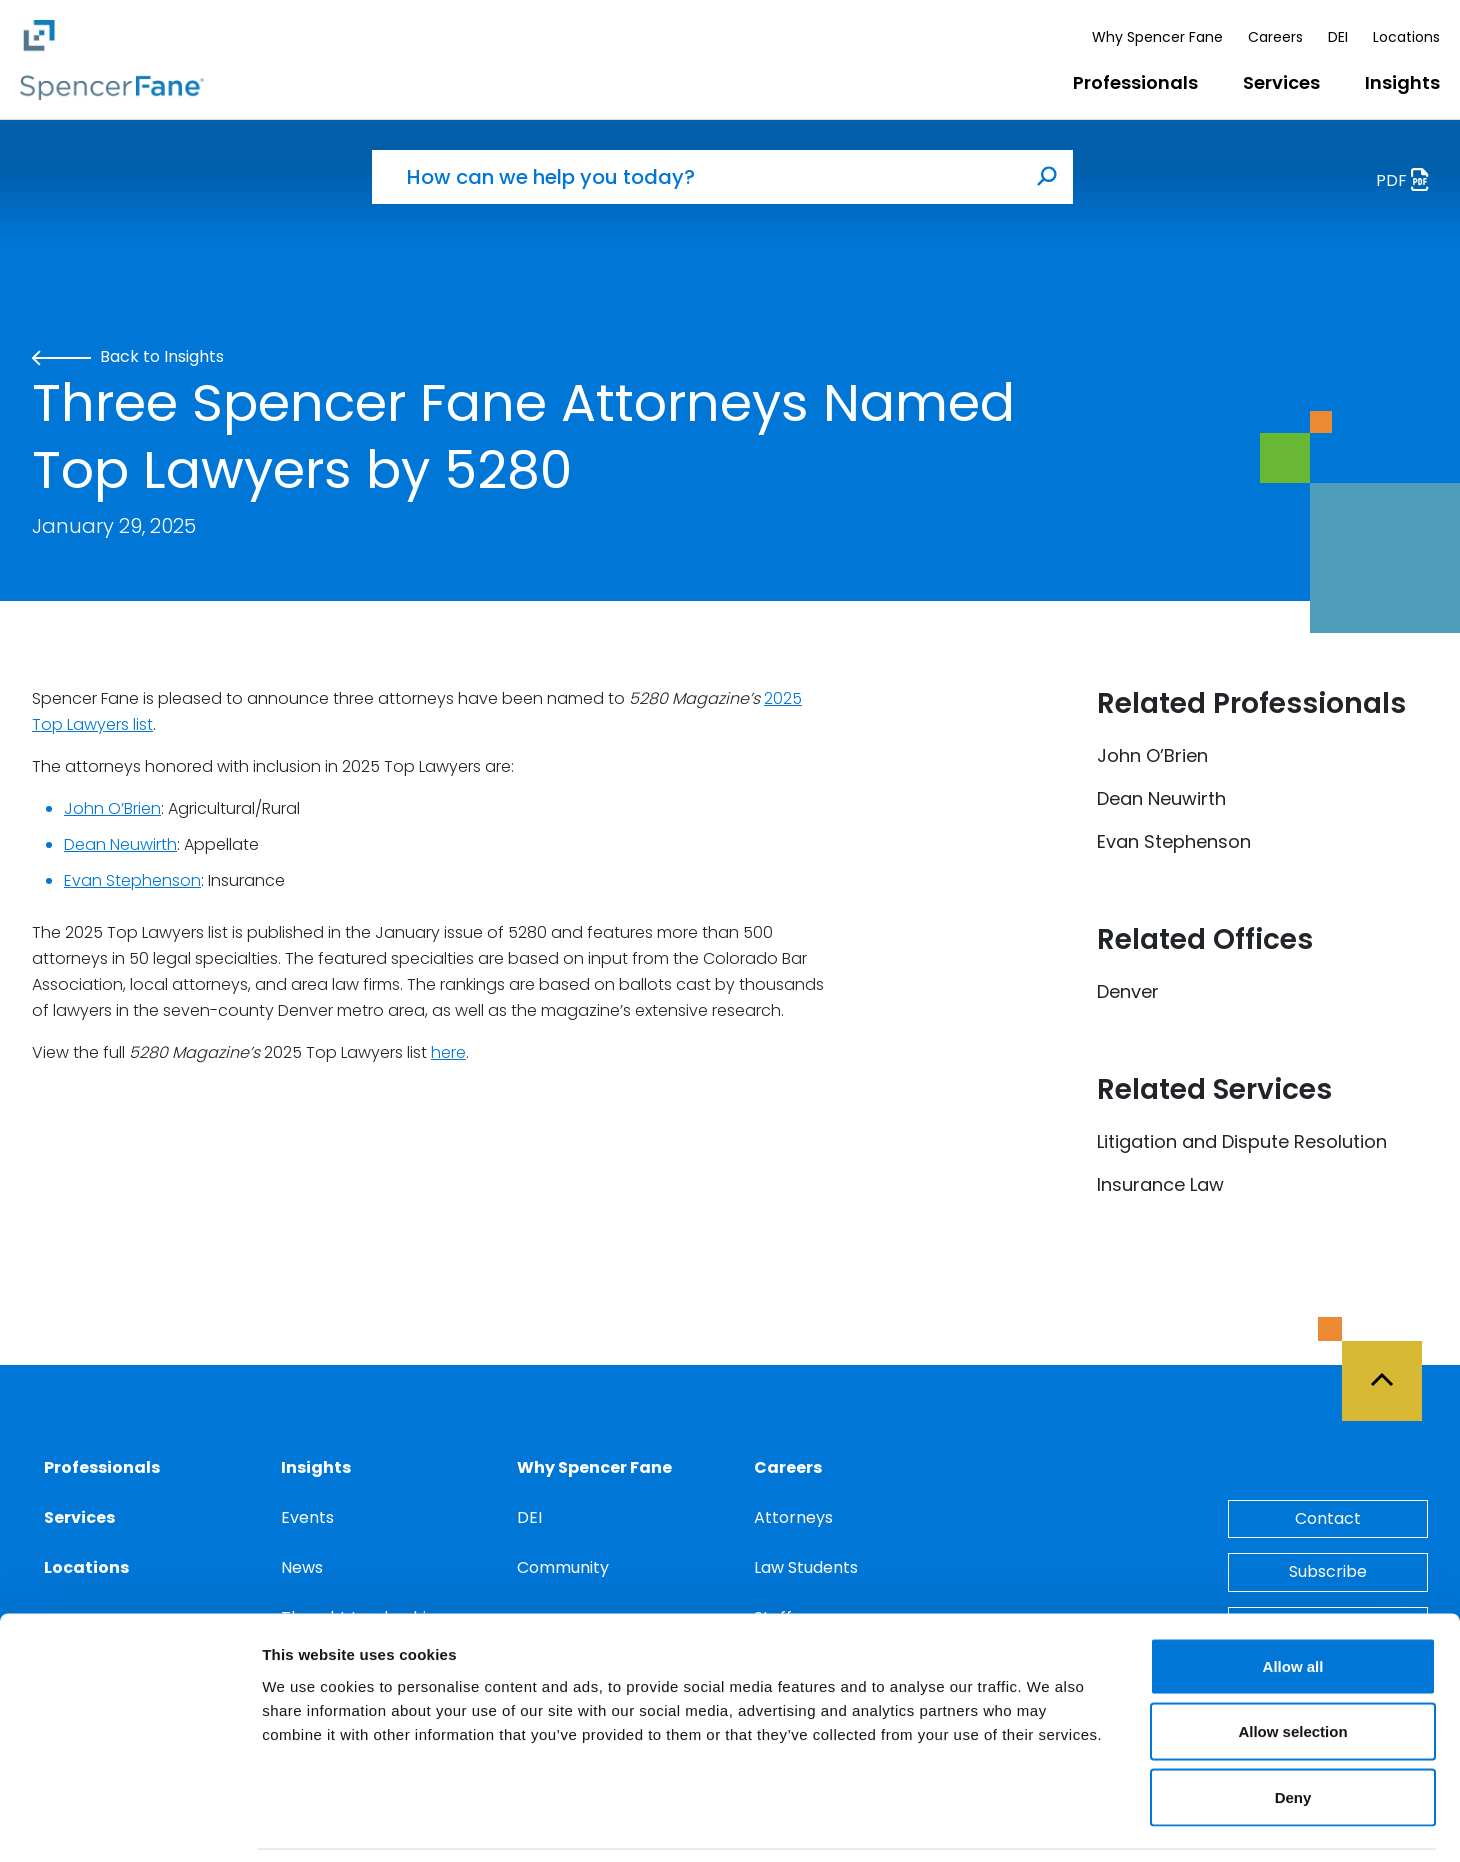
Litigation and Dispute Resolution (1242, 1141)
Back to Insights (128, 356)
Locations (1406, 37)
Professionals (1135, 82)
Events (307, 1517)
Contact (1328, 1518)
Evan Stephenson (132, 880)
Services (1281, 82)
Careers (1275, 37)
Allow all (1293, 1599)
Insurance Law (1160, 1184)
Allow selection (1292, 1665)
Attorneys (793, 1517)
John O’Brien (112, 808)
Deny (1293, 1730)
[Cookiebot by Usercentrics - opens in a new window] (129, 1823)
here (448, 1052)
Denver (1128, 991)
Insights (1402, 82)
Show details (1049, 1822)
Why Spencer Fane (1157, 37)
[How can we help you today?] (697, 177)
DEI (1338, 37)
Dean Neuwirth (120, 844)
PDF (1408, 182)
